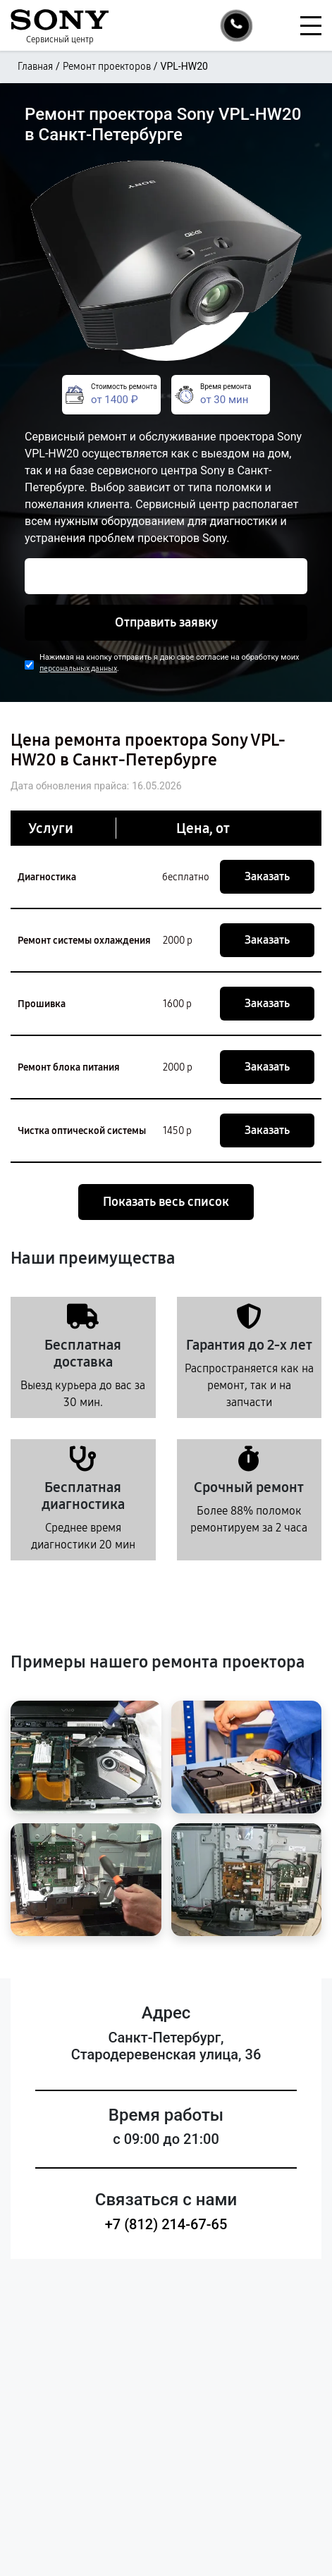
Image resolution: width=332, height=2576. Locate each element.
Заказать (267, 876)
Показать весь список (166, 1201)
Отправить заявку (166, 622)
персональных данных (78, 668)
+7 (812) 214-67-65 (166, 2224)
